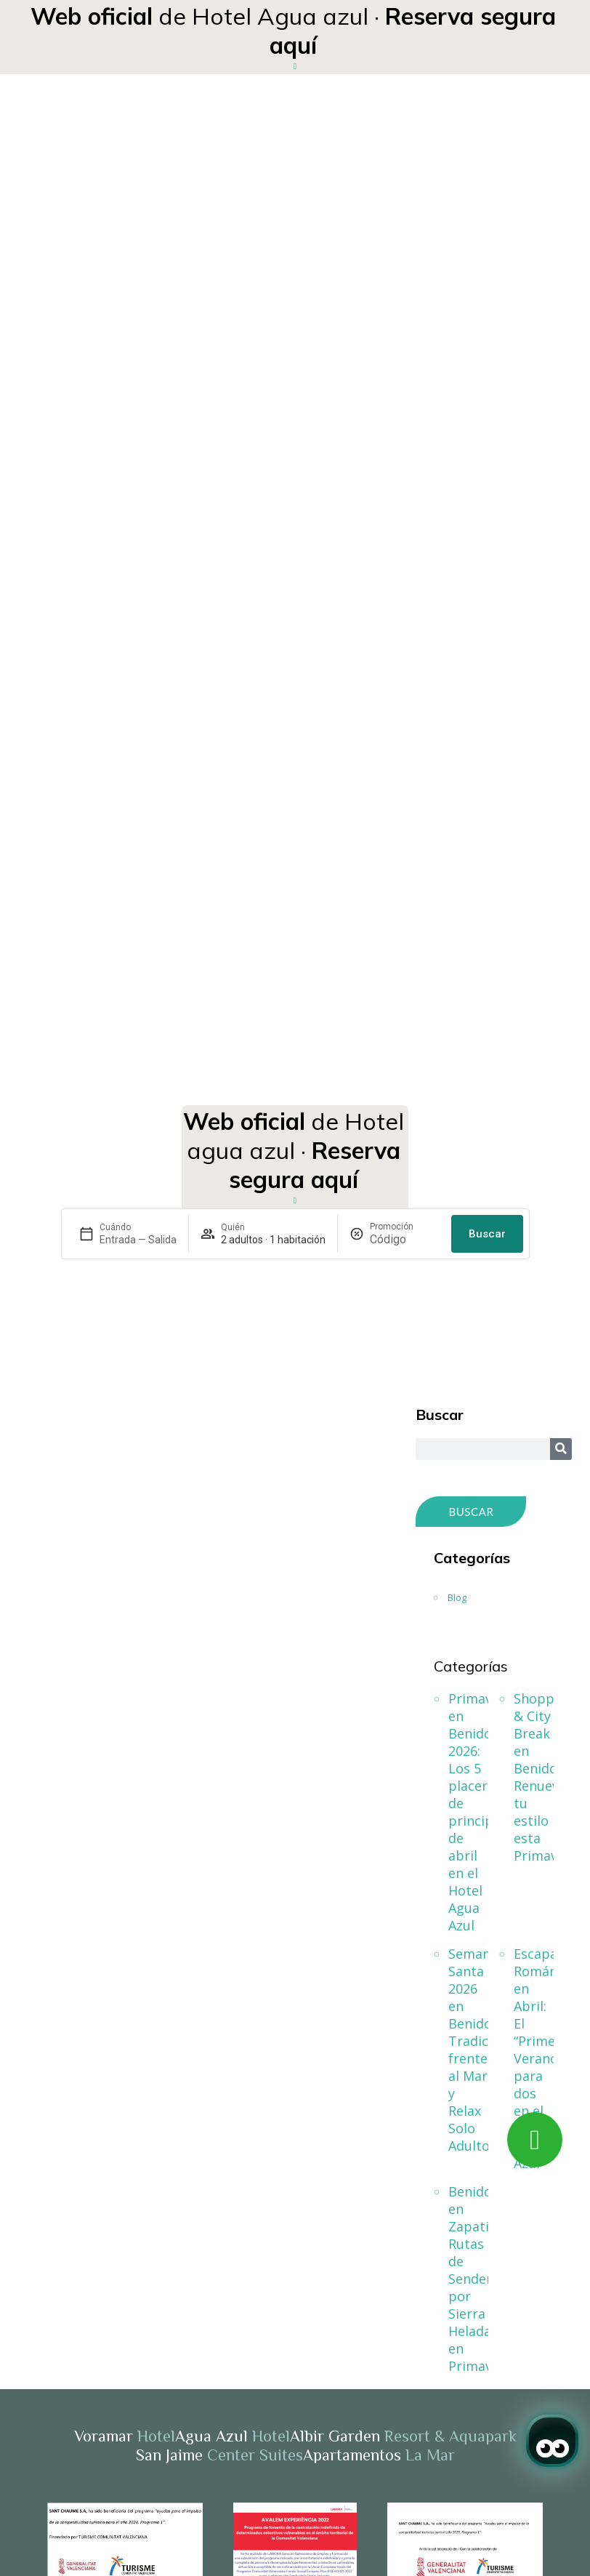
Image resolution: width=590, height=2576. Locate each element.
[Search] (561, 1449)
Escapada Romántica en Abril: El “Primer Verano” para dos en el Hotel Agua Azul (534, 2058)
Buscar (487, 1233)
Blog (457, 1597)
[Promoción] (405, 1239)
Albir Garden (403, 2436)
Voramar (124, 2436)
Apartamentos (379, 2455)
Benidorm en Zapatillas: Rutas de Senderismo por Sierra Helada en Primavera (468, 2279)
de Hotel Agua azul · (293, 30)
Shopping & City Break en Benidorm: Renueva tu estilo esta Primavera (534, 1777)
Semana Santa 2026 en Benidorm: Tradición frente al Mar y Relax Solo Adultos (468, 2049)
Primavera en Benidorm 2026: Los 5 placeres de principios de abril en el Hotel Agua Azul (468, 1812)
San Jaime (219, 2455)
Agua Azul (232, 2436)
